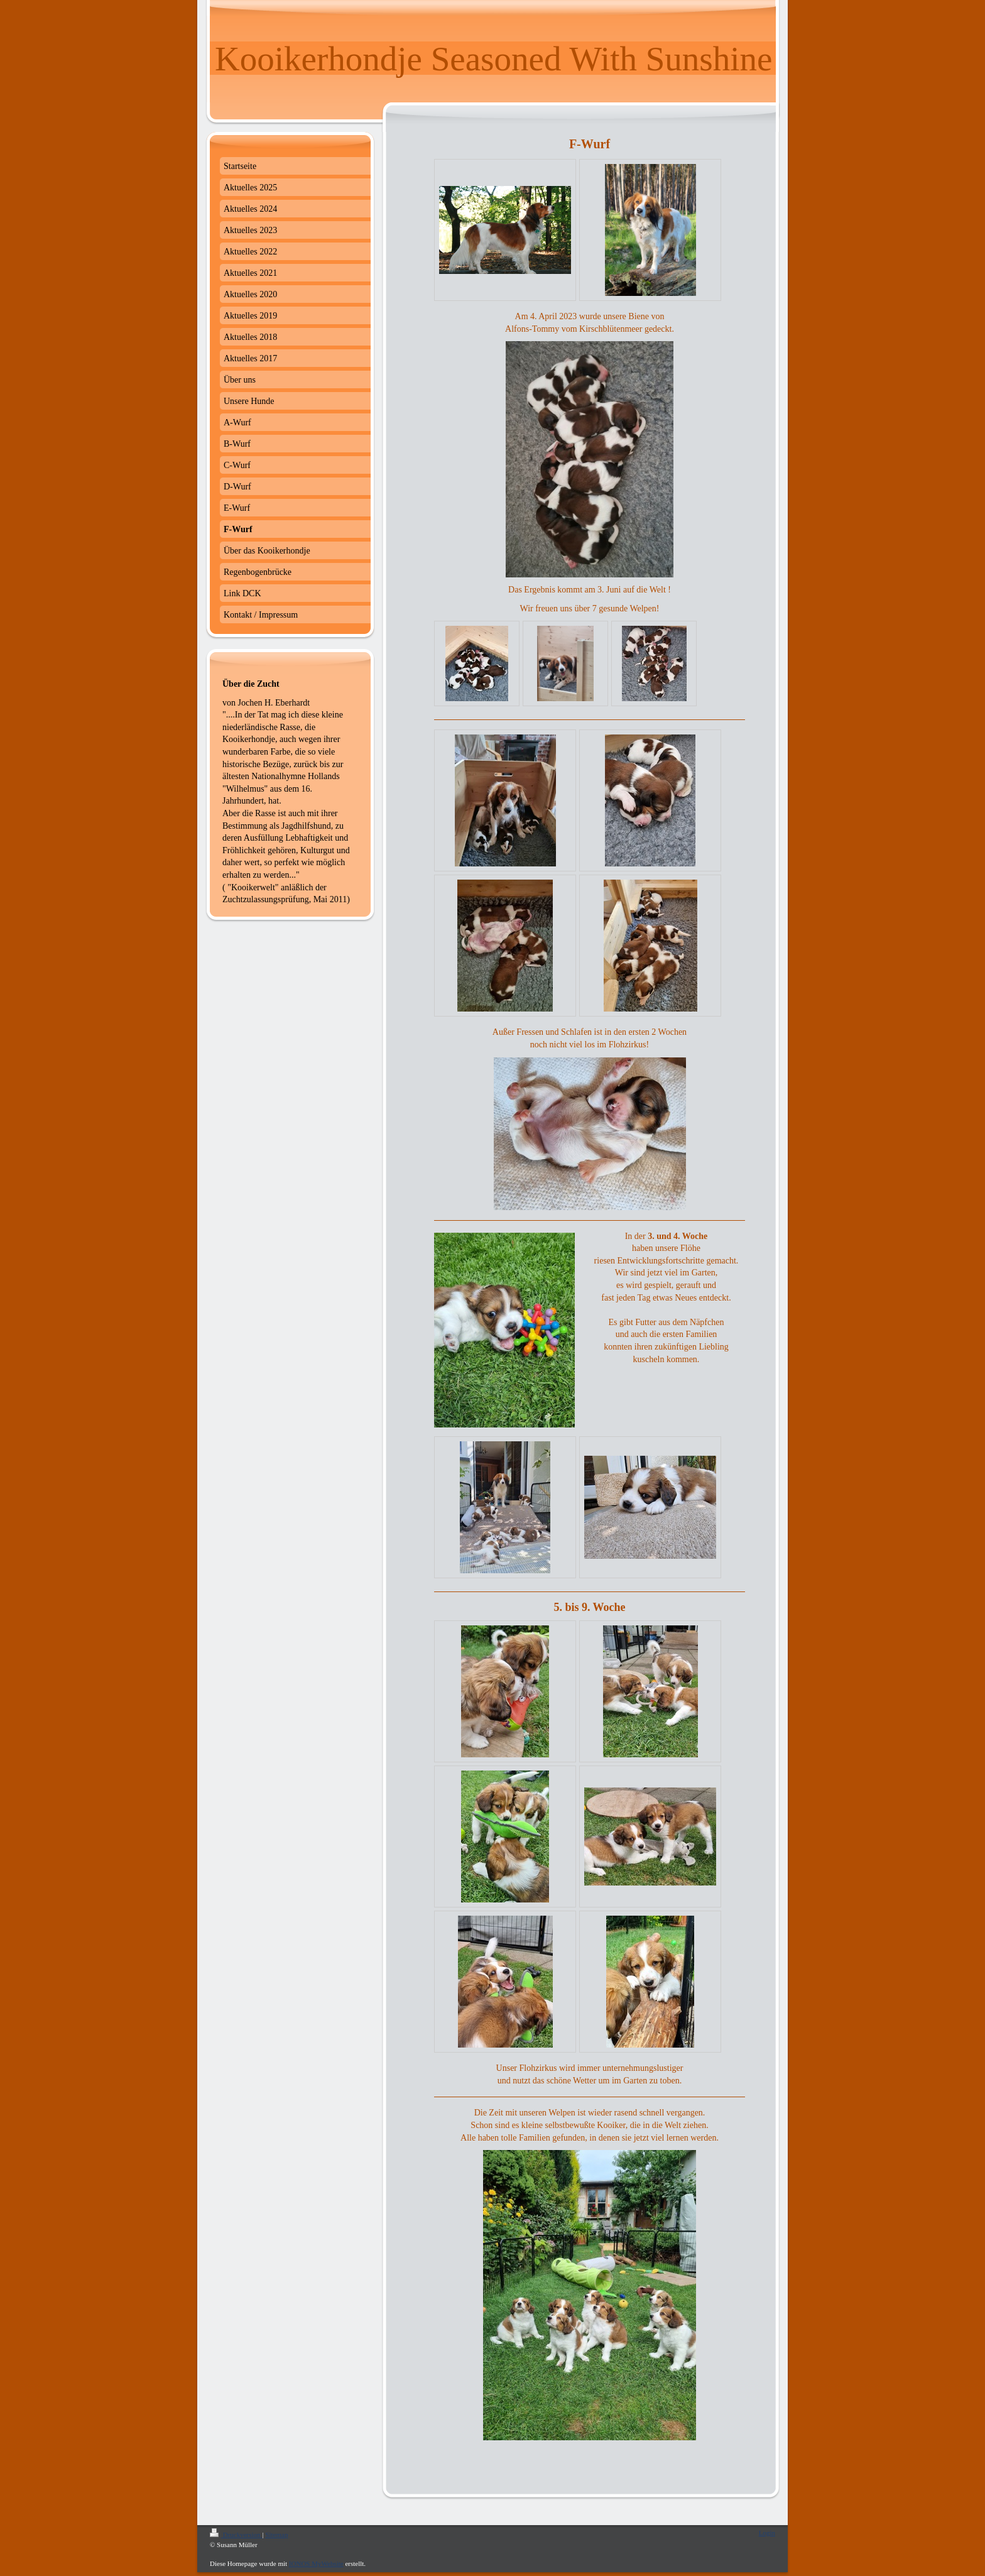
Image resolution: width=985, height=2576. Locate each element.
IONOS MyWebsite (316, 2563)
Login (767, 2532)
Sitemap (276, 2534)
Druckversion (236, 2534)
